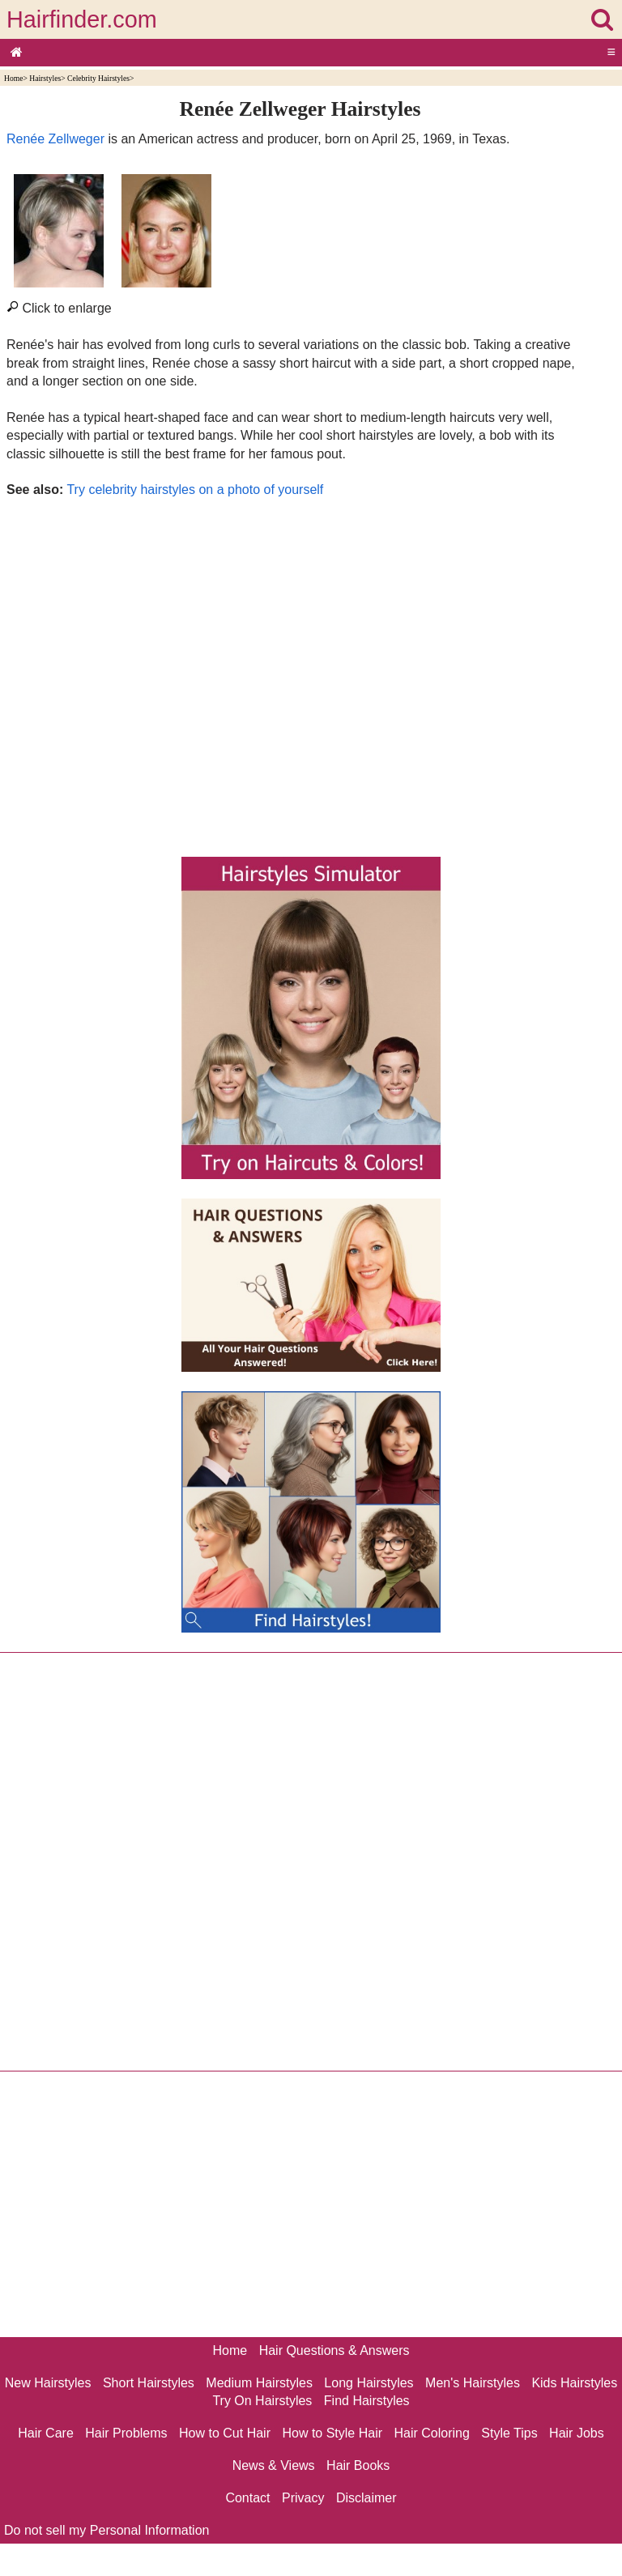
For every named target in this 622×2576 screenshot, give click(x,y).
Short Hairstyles (148, 2383)
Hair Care (45, 2433)
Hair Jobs (576, 2433)
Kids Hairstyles (574, 2383)
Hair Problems (126, 2433)
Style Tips (509, 2433)
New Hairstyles (48, 2383)
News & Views (273, 2465)
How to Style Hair (332, 2433)
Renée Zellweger (55, 139)
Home (13, 78)
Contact (247, 2498)
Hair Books (358, 2465)
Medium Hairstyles (259, 2383)
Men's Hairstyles (472, 2383)
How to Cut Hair (225, 2433)
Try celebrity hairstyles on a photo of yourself (194, 489)
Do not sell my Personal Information (106, 2530)
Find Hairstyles (367, 2401)
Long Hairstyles (368, 2383)
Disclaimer (366, 2498)
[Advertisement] (300, 674)
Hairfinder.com (81, 19)
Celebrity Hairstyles (98, 78)
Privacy (303, 2498)
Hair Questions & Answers (334, 2350)
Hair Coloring (431, 2433)
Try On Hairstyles (262, 2401)
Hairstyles (45, 78)
